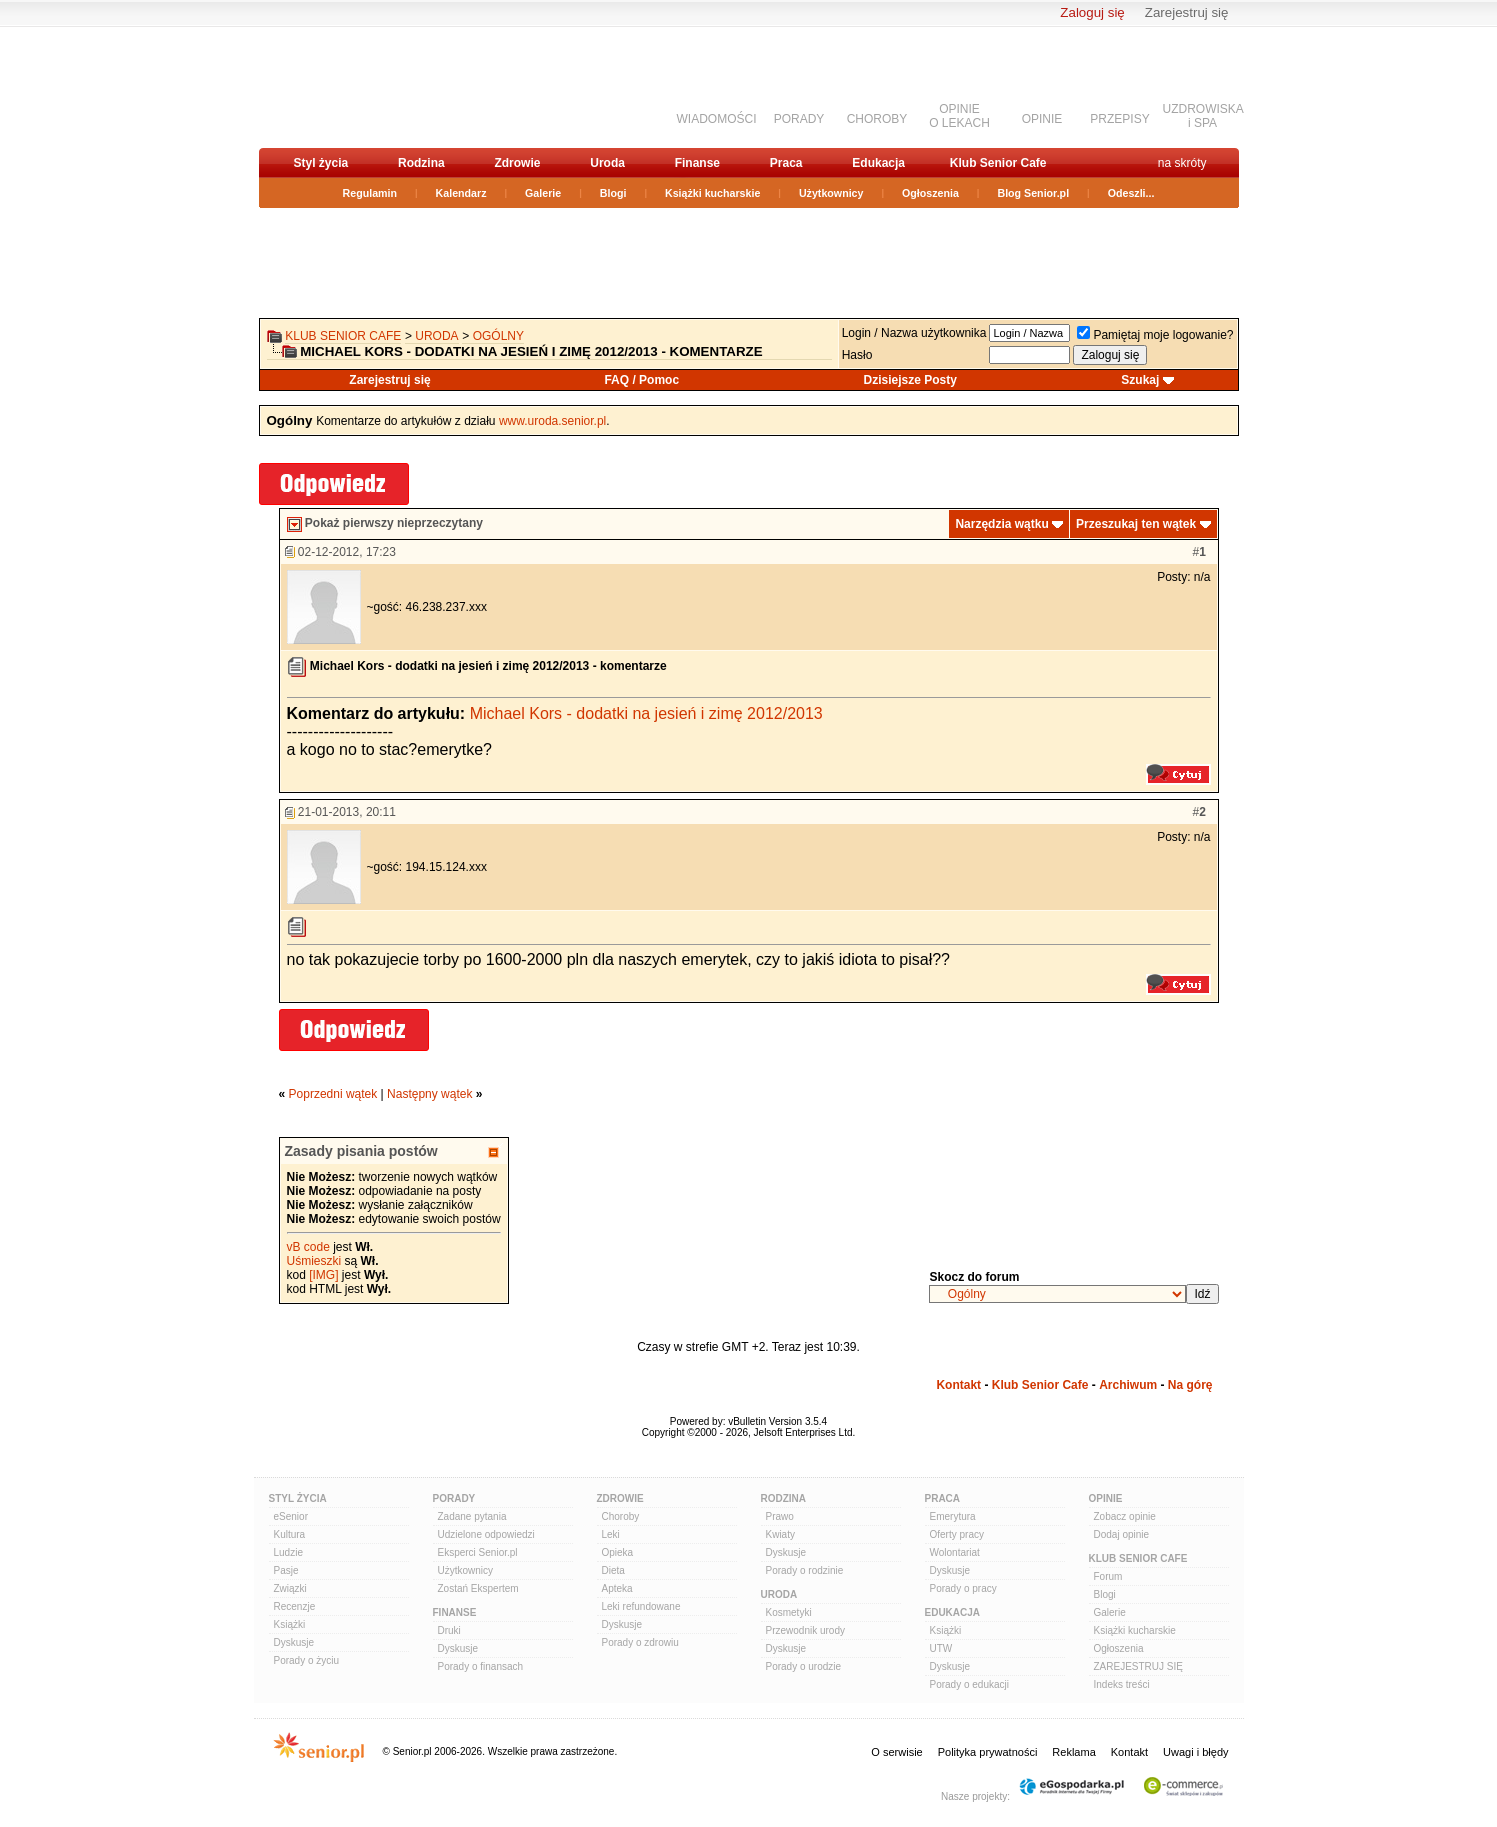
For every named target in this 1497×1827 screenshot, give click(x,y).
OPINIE (1042, 119)
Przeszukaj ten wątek (1136, 524)
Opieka (618, 1552)
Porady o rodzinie (805, 1570)
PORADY (799, 119)
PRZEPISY (1119, 119)
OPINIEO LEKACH (959, 116)
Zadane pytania (472, 1516)
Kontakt (958, 1385)
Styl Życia (298, 1498)
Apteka (617, 1588)
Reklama (1073, 1752)
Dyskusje (294, 1642)
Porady (454, 1498)
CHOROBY (877, 119)
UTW (941, 1648)
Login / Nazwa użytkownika (914, 333)
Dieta (613, 1570)
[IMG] (323, 1275)
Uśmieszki (314, 1261)
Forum (1108, 1576)
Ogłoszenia (930, 193)
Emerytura (953, 1516)
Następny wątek (429, 1094)
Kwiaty (780, 1534)
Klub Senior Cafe (998, 163)
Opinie (1106, 1498)
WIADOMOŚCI (717, 119)
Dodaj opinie (1122, 1534)
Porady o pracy (963, 1588)
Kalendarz (461, 193)
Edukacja (878, 163)
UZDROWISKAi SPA (1203, 116)
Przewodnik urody (805, 1630)
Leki (611, 1534)
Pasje (286, 1570)
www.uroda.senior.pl (552, 421)
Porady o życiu (307, 1660)
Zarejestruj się (1187, 12)
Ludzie (288, 1552)
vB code (308, 1247)
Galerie (543, 193)
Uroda (607, 163)
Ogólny (498, 336)
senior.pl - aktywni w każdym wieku (364, 86)
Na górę (1190, 1385)
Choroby (621, 1516)
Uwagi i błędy (1195, 1752)
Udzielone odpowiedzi (486, 1534)
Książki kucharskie (712, 193)
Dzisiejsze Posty (910, 380)
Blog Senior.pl (1033, 193)
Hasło (857, 355)
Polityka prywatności (988, 1752)
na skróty (1182, 163)
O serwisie (896, 1752)
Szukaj (1140, 380)
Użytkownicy (831, 193)
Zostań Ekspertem (478, 1588)
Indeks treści (1122, 1684)
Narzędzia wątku (1001, 524)
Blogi (613, 193)
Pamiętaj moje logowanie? (1155, 335)
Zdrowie (517, 163)
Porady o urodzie (804, 1666)
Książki (290, 1624)
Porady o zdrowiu (640, 1642)
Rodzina (421, 163)
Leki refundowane (641, 1606)
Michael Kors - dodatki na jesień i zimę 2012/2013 (646, 713)
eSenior (291, 1516)
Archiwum (1128, 1385)
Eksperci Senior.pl (478, 1552)
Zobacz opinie (1125, 1516)
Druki (449, 1630)
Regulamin (370, 193)
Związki (290, 1588)
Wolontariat (955, 1552)
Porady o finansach (481, 1666)
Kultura (290, 1534)
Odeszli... (1131, 193)
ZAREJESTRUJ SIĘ (1138, 1666)
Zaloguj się (1092, 12)
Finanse (697, 163)
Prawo (780, 1516)
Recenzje (295, 1606)
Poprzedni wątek (333, 1094)
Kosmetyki (789, 1612)
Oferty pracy (957, 1534)
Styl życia (321, 163)
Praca (786, 163)
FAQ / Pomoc (641, 380)
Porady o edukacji (970, 1684)
